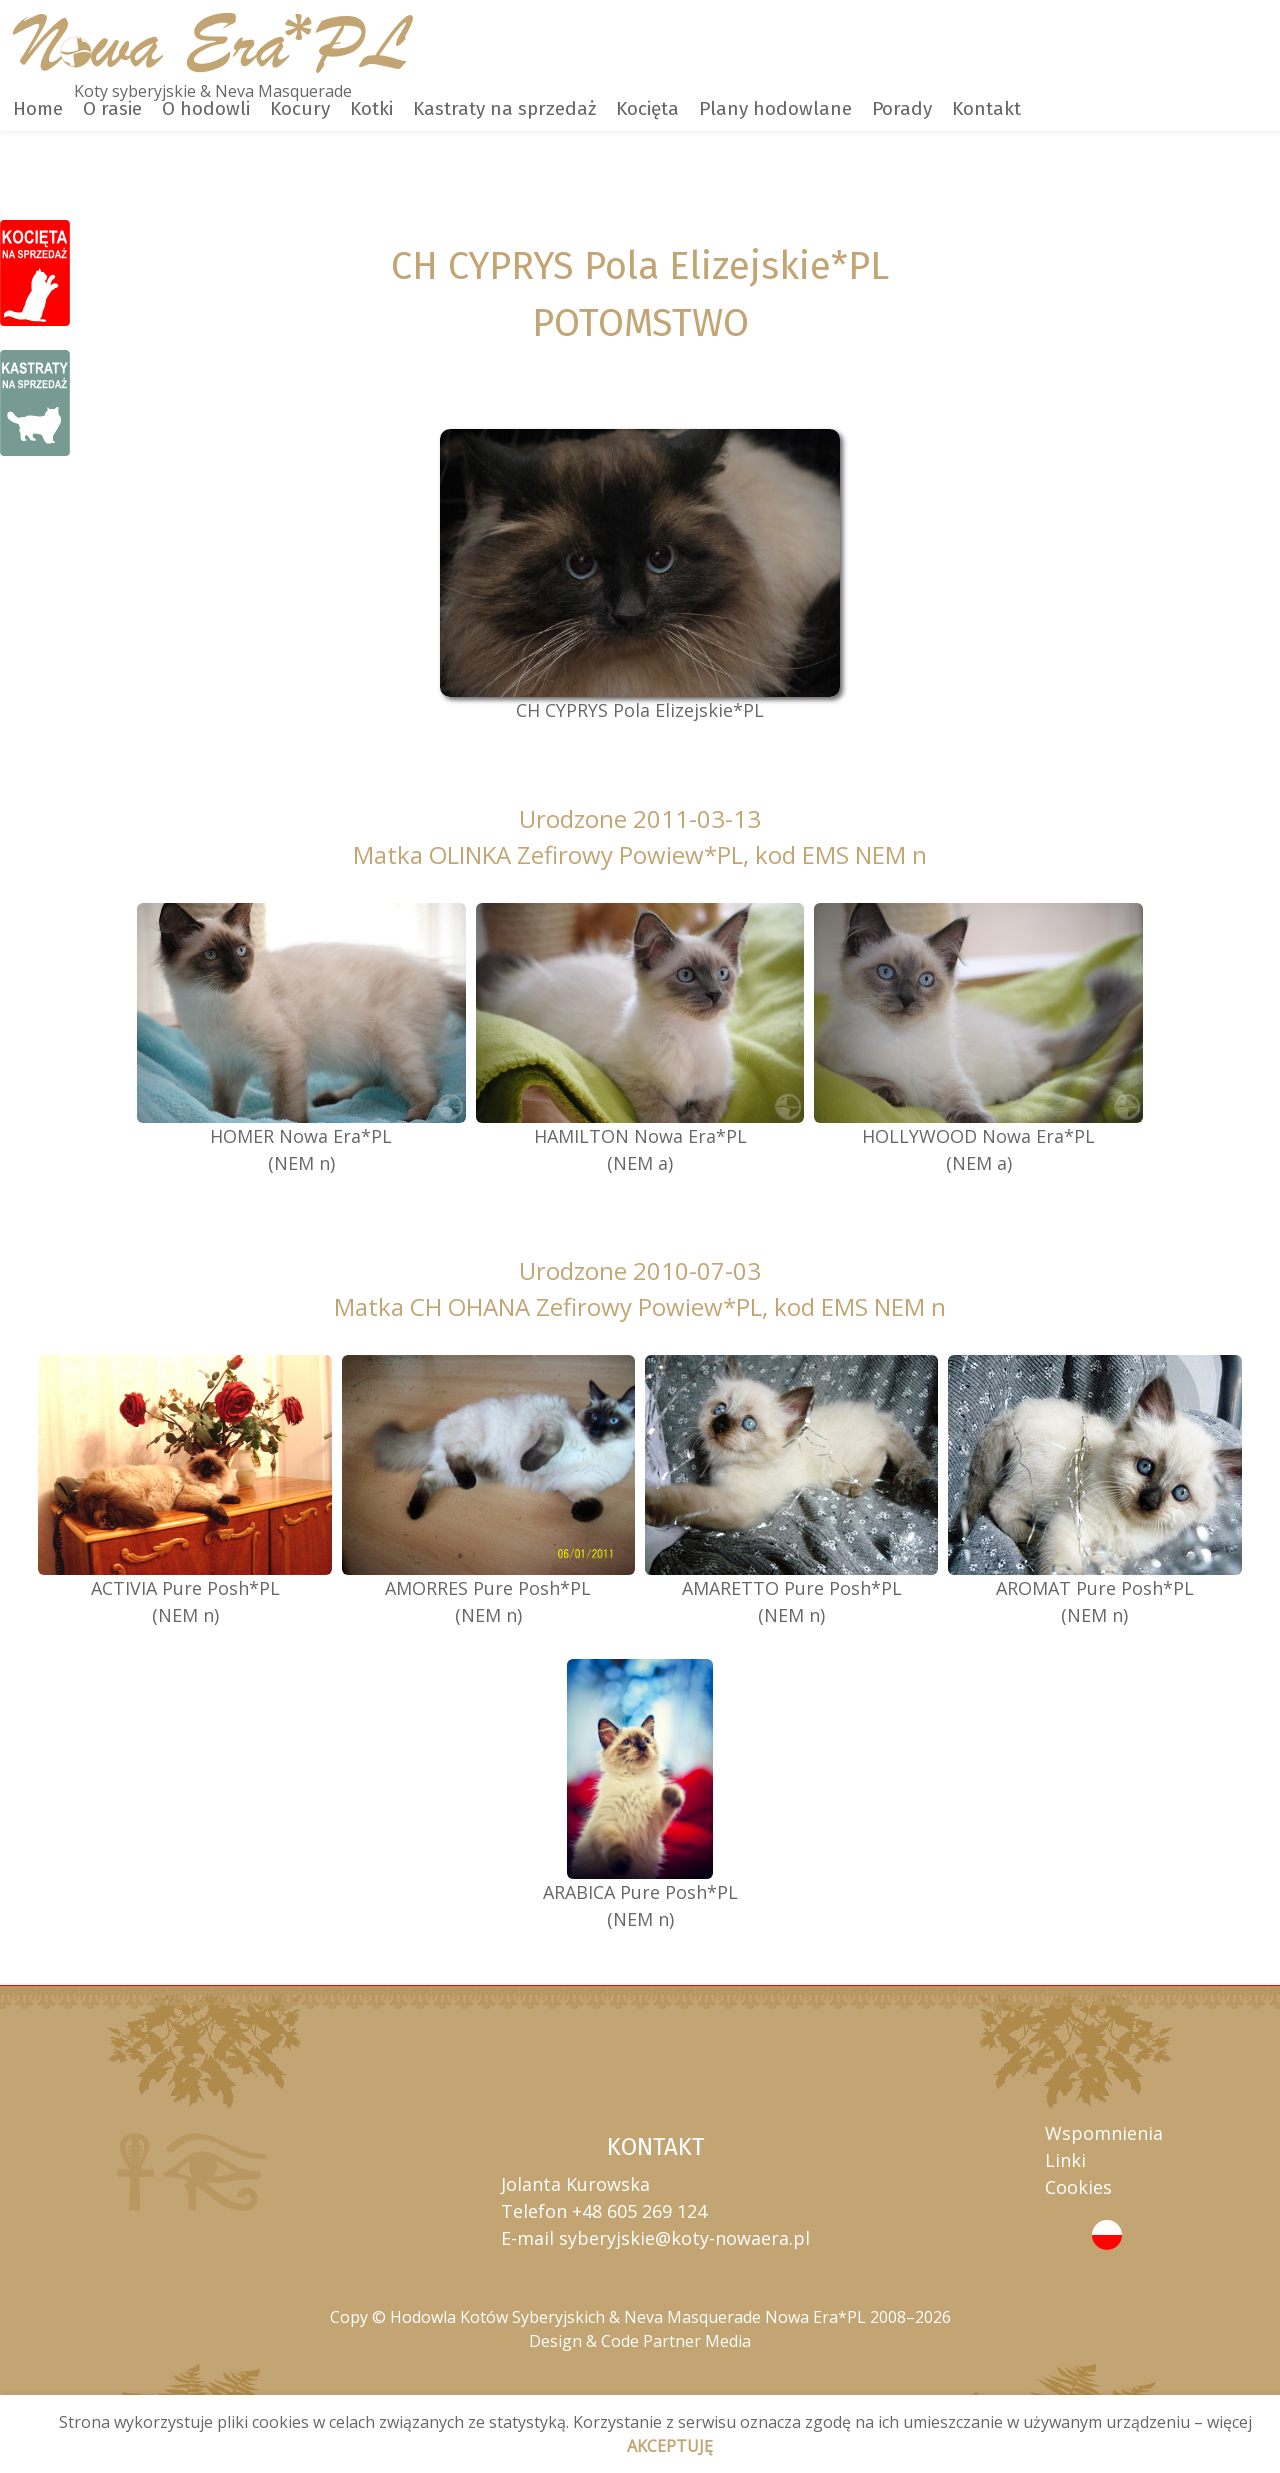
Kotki (371, 108)
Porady (902, 108)
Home (38, 108)
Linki (1065, 2160)
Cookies (1078, 2187)
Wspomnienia (1104, 2133)
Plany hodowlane (775, 108)
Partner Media (697, 2341)
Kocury (300, 108)
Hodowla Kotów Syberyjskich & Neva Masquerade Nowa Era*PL (628, 2317)
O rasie (112, 108)
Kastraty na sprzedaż (504, 108)
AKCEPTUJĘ (670, 2446)
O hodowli (206, 108)
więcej (1229, 2422)
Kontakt (986, 108)
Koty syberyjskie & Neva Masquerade (213, 91)
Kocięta (647, 108)
